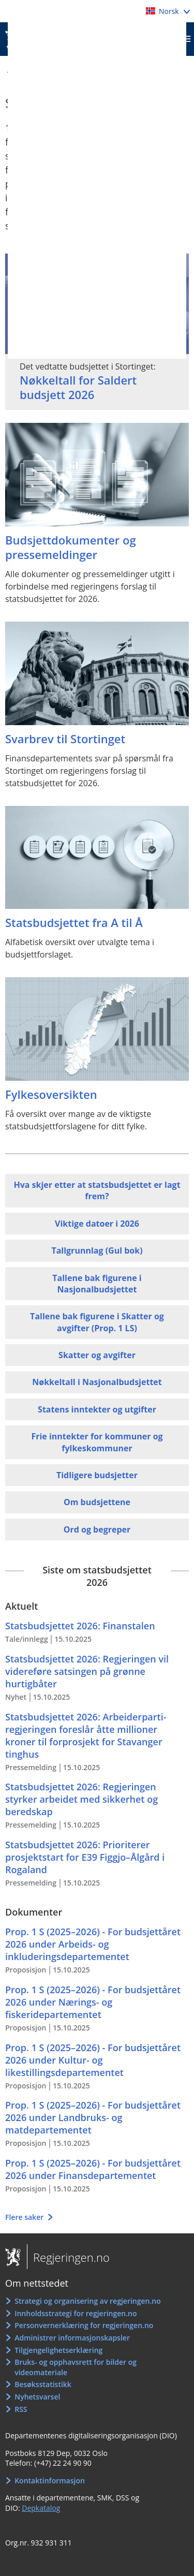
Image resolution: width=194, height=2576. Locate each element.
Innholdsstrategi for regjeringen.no (75, 2313)
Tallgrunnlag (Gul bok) (96, 1250)
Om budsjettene (97, 1502)
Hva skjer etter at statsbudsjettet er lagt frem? (96, 1190)
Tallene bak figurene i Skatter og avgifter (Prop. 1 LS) (97, 1322)
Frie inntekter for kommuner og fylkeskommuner (96, 1442)
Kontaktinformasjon (49, 2480)
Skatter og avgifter (97, 1355)
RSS (20, 2409)
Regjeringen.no (68, 2257)
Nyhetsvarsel (37, 2397)
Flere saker (25, 2217)
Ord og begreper (97, 1529)
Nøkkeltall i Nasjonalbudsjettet (96, 1382)
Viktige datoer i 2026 (97, 1223)
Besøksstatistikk (42, 2384)
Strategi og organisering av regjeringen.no (87, 2301)
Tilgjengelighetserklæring (58, 2350)
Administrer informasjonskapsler (72, 2338)
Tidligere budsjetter (97, 1475)
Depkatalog (41, 2508)
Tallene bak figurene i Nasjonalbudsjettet (97, 1283)
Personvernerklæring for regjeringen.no (83, 2325)
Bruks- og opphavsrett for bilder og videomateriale (75, 2367)
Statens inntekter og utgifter (97, 1409)
